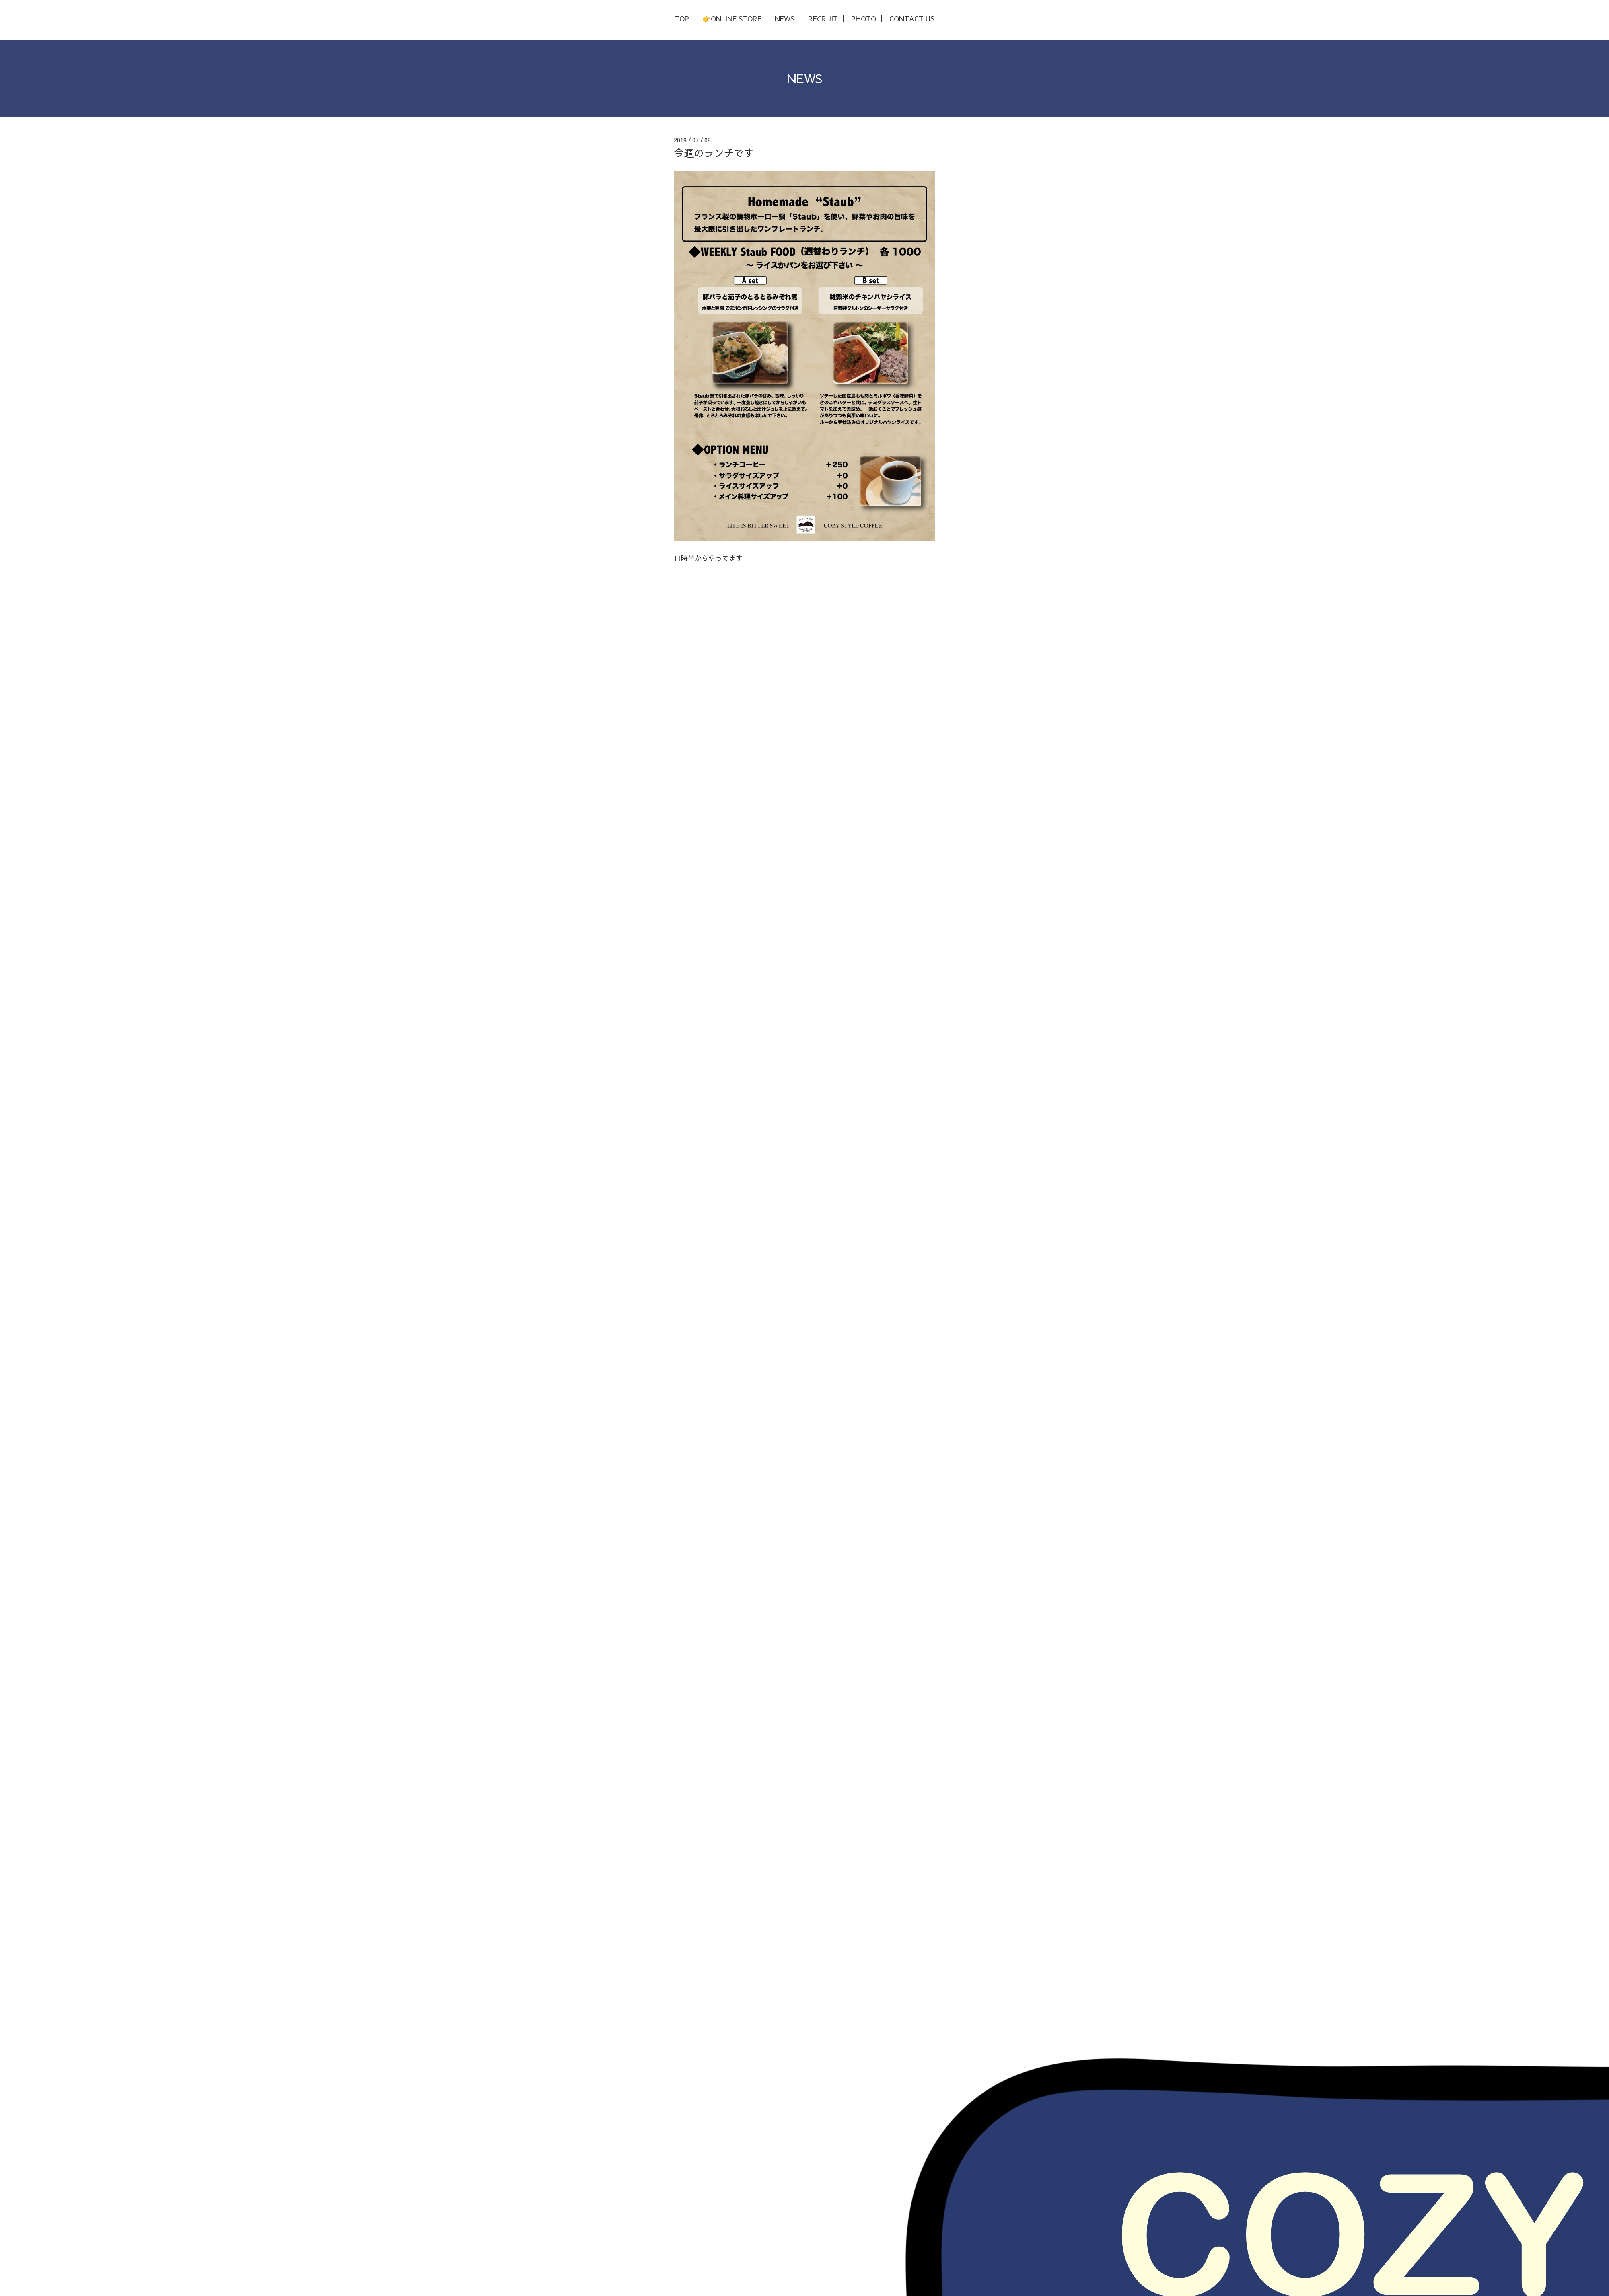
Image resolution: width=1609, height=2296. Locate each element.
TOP (682, 19)
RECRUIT (823, 19)
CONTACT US (911, 19)
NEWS (784, 19)
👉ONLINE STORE (731, 19)
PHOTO (863, 19)
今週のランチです (714, 153)
